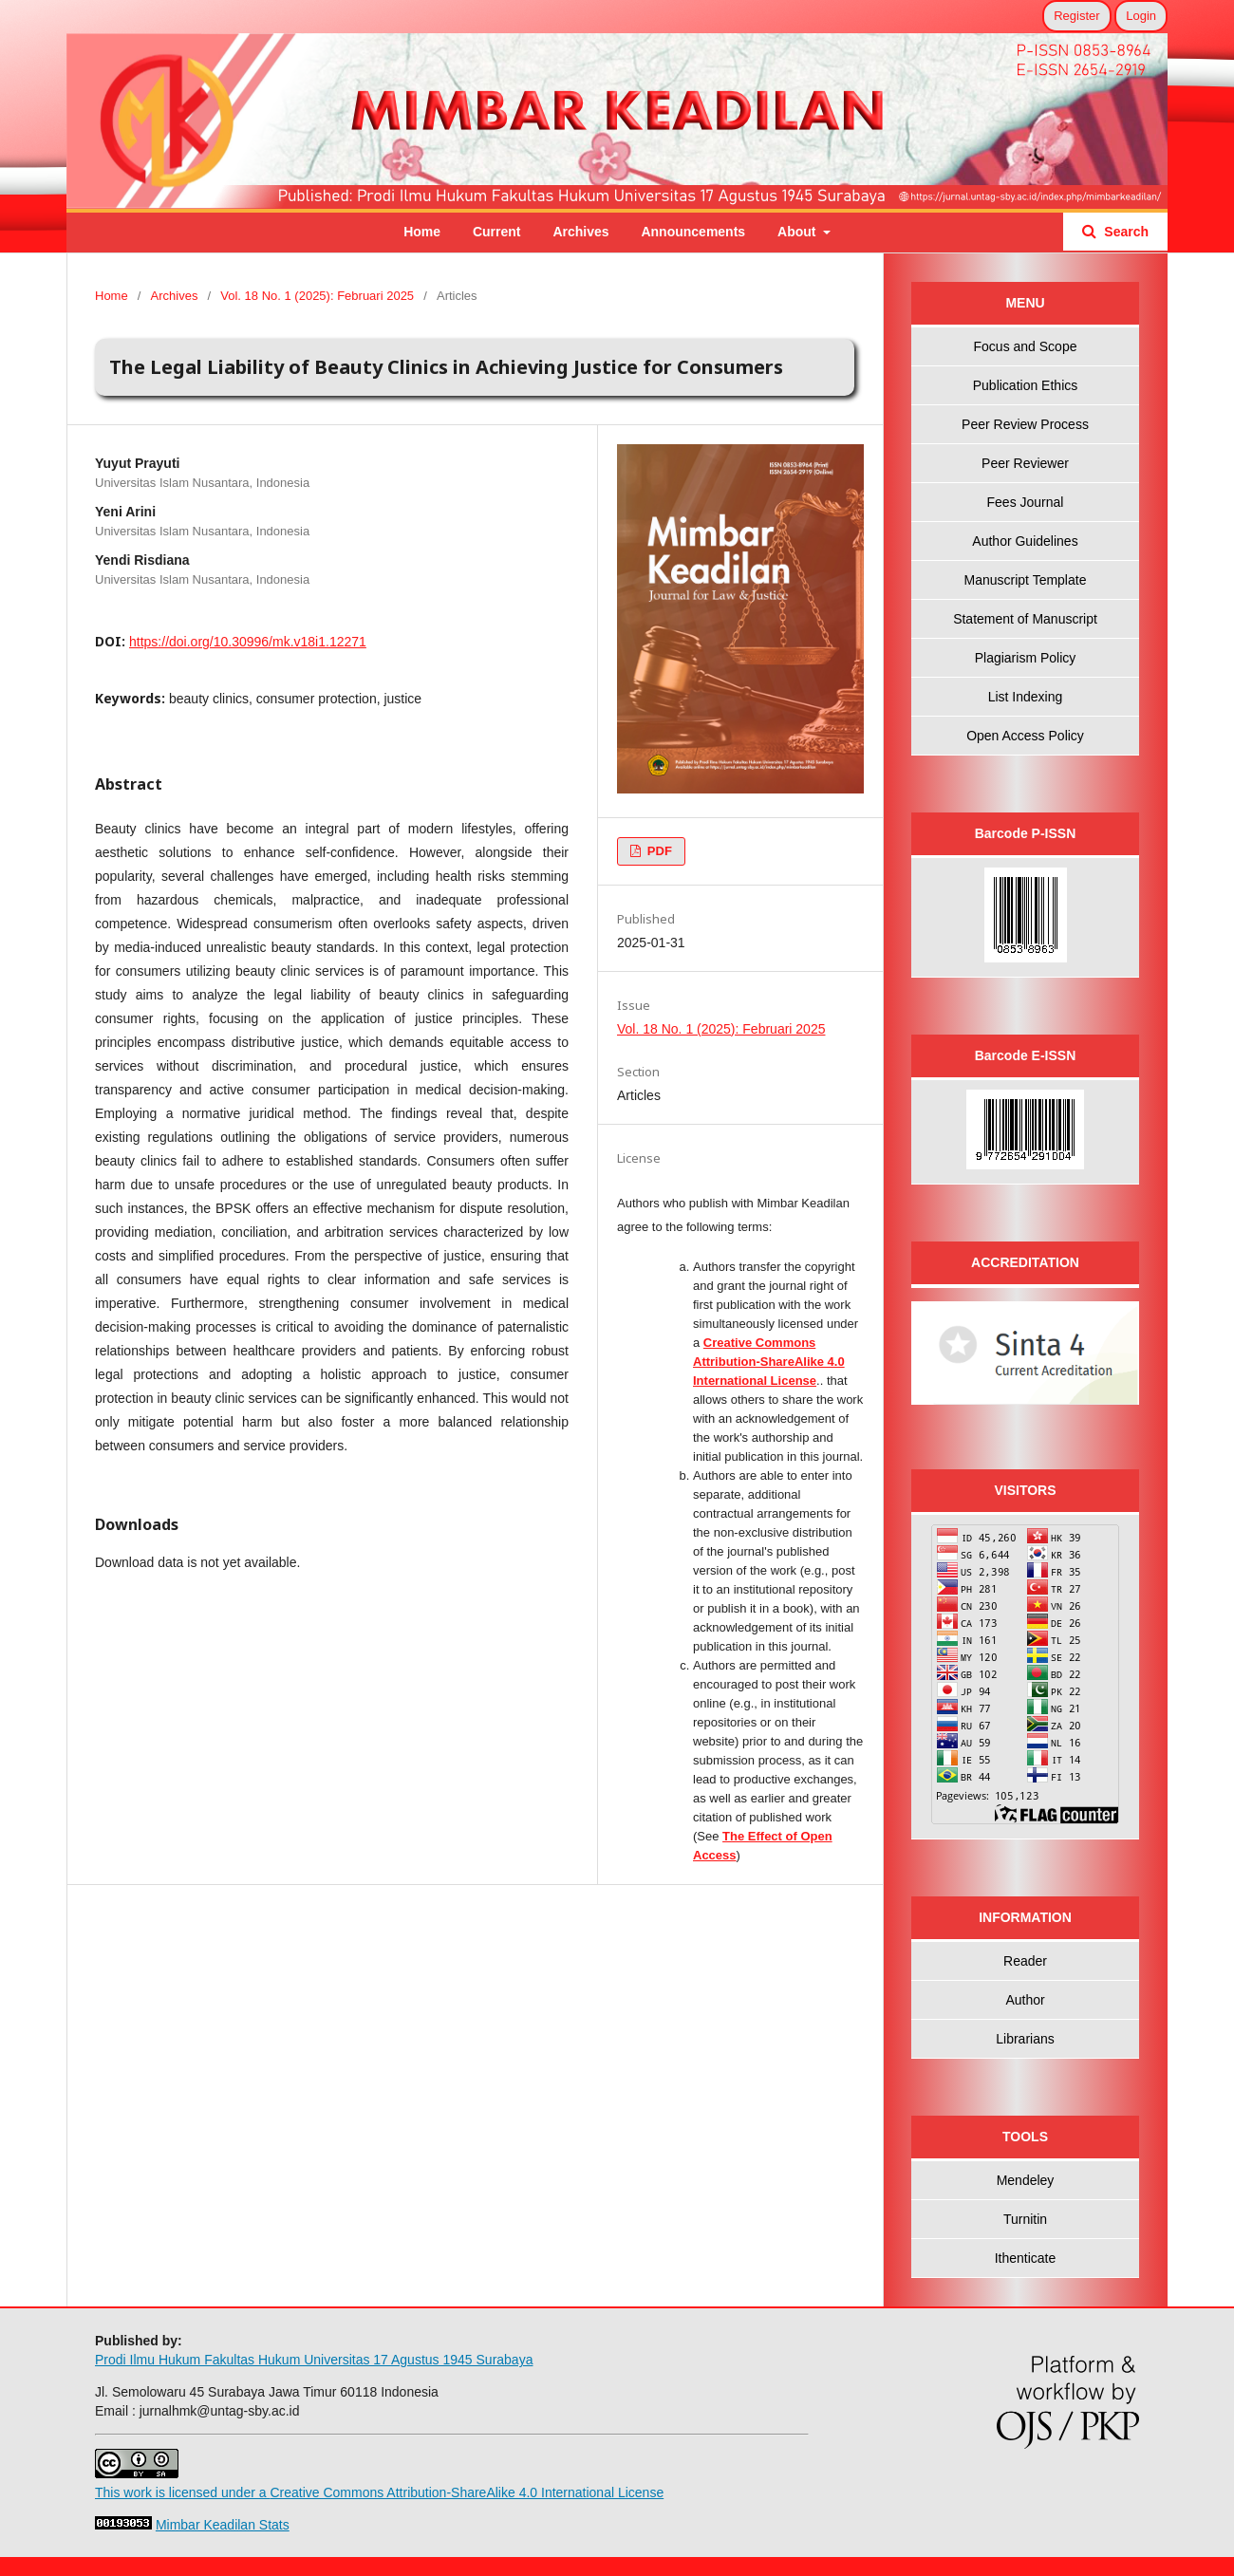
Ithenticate (1025, 2258)
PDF (658, 851)
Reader (1025, 1961)
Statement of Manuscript (1025, 618)
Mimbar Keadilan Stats (223, 2524)
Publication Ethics (1025, 385)
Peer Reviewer (1025, 463)
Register (1076, 16)
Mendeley (1026, 2180)
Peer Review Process (1025, 424)
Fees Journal (1025, 502)
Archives (580, 231)
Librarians (1025, 2038)
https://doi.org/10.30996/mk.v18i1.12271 (247, 641)
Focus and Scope (1025, 346)
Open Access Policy (1025, 735)
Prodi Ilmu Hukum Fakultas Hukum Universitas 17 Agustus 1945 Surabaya (314, 2359)
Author (1024, 1999)
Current (497, 231)
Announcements (693, 231)
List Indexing (1025, 696)
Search (1124, 231)
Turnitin (1025, 2219)
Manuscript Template (1025, 580)
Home (421, 231)
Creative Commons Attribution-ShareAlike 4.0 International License (769, 1361)
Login (1141, 16)
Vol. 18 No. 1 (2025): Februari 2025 (317, 296)
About (798, 231)
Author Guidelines (1024, 541)
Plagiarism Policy (1025, 657)
